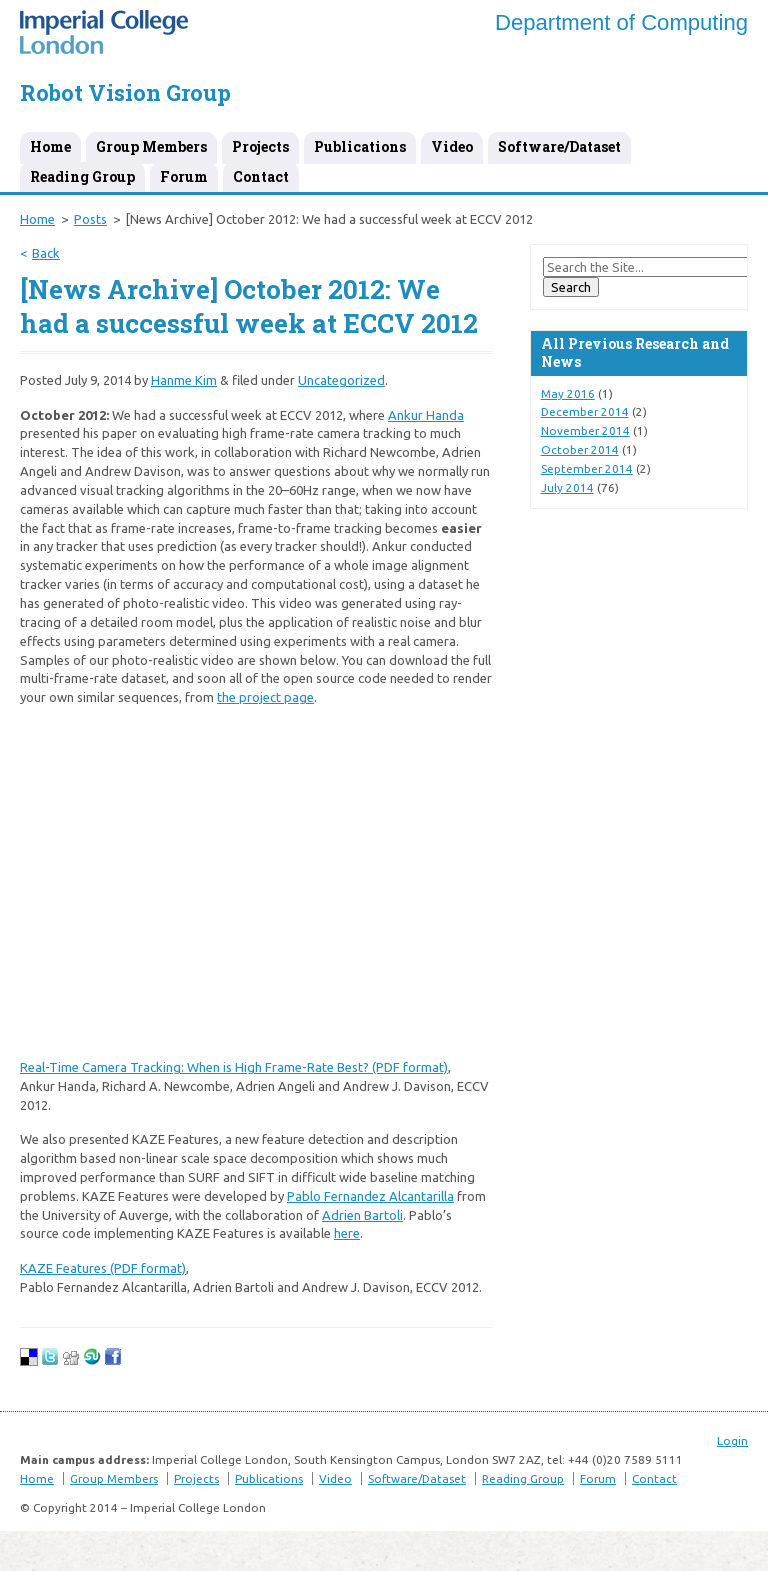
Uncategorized (341, 380)
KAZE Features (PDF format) (103, 1268)
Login (732, 1440)
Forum (184, 176)
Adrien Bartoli (362, 1215)
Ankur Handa (426, 415)
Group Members (151, 146)
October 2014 (580, 449)
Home (50, 146)
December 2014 (585, 411)
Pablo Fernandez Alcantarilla (370, 1196)
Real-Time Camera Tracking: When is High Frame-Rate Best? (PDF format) (234, 1067)
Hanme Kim (184, 380)
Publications (360, 146)
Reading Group (82, 176)
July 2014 (567, 487)
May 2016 (568, 393)
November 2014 (585, 430)
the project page (265, 697)
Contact (261, 176)
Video (452, 146)
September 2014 (587, 468)
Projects (260, 146)
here (347, 1233)
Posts (90, 219)
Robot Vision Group (125, 92)
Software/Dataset (559, 146)
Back (46, 253)
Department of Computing (621, 22)
